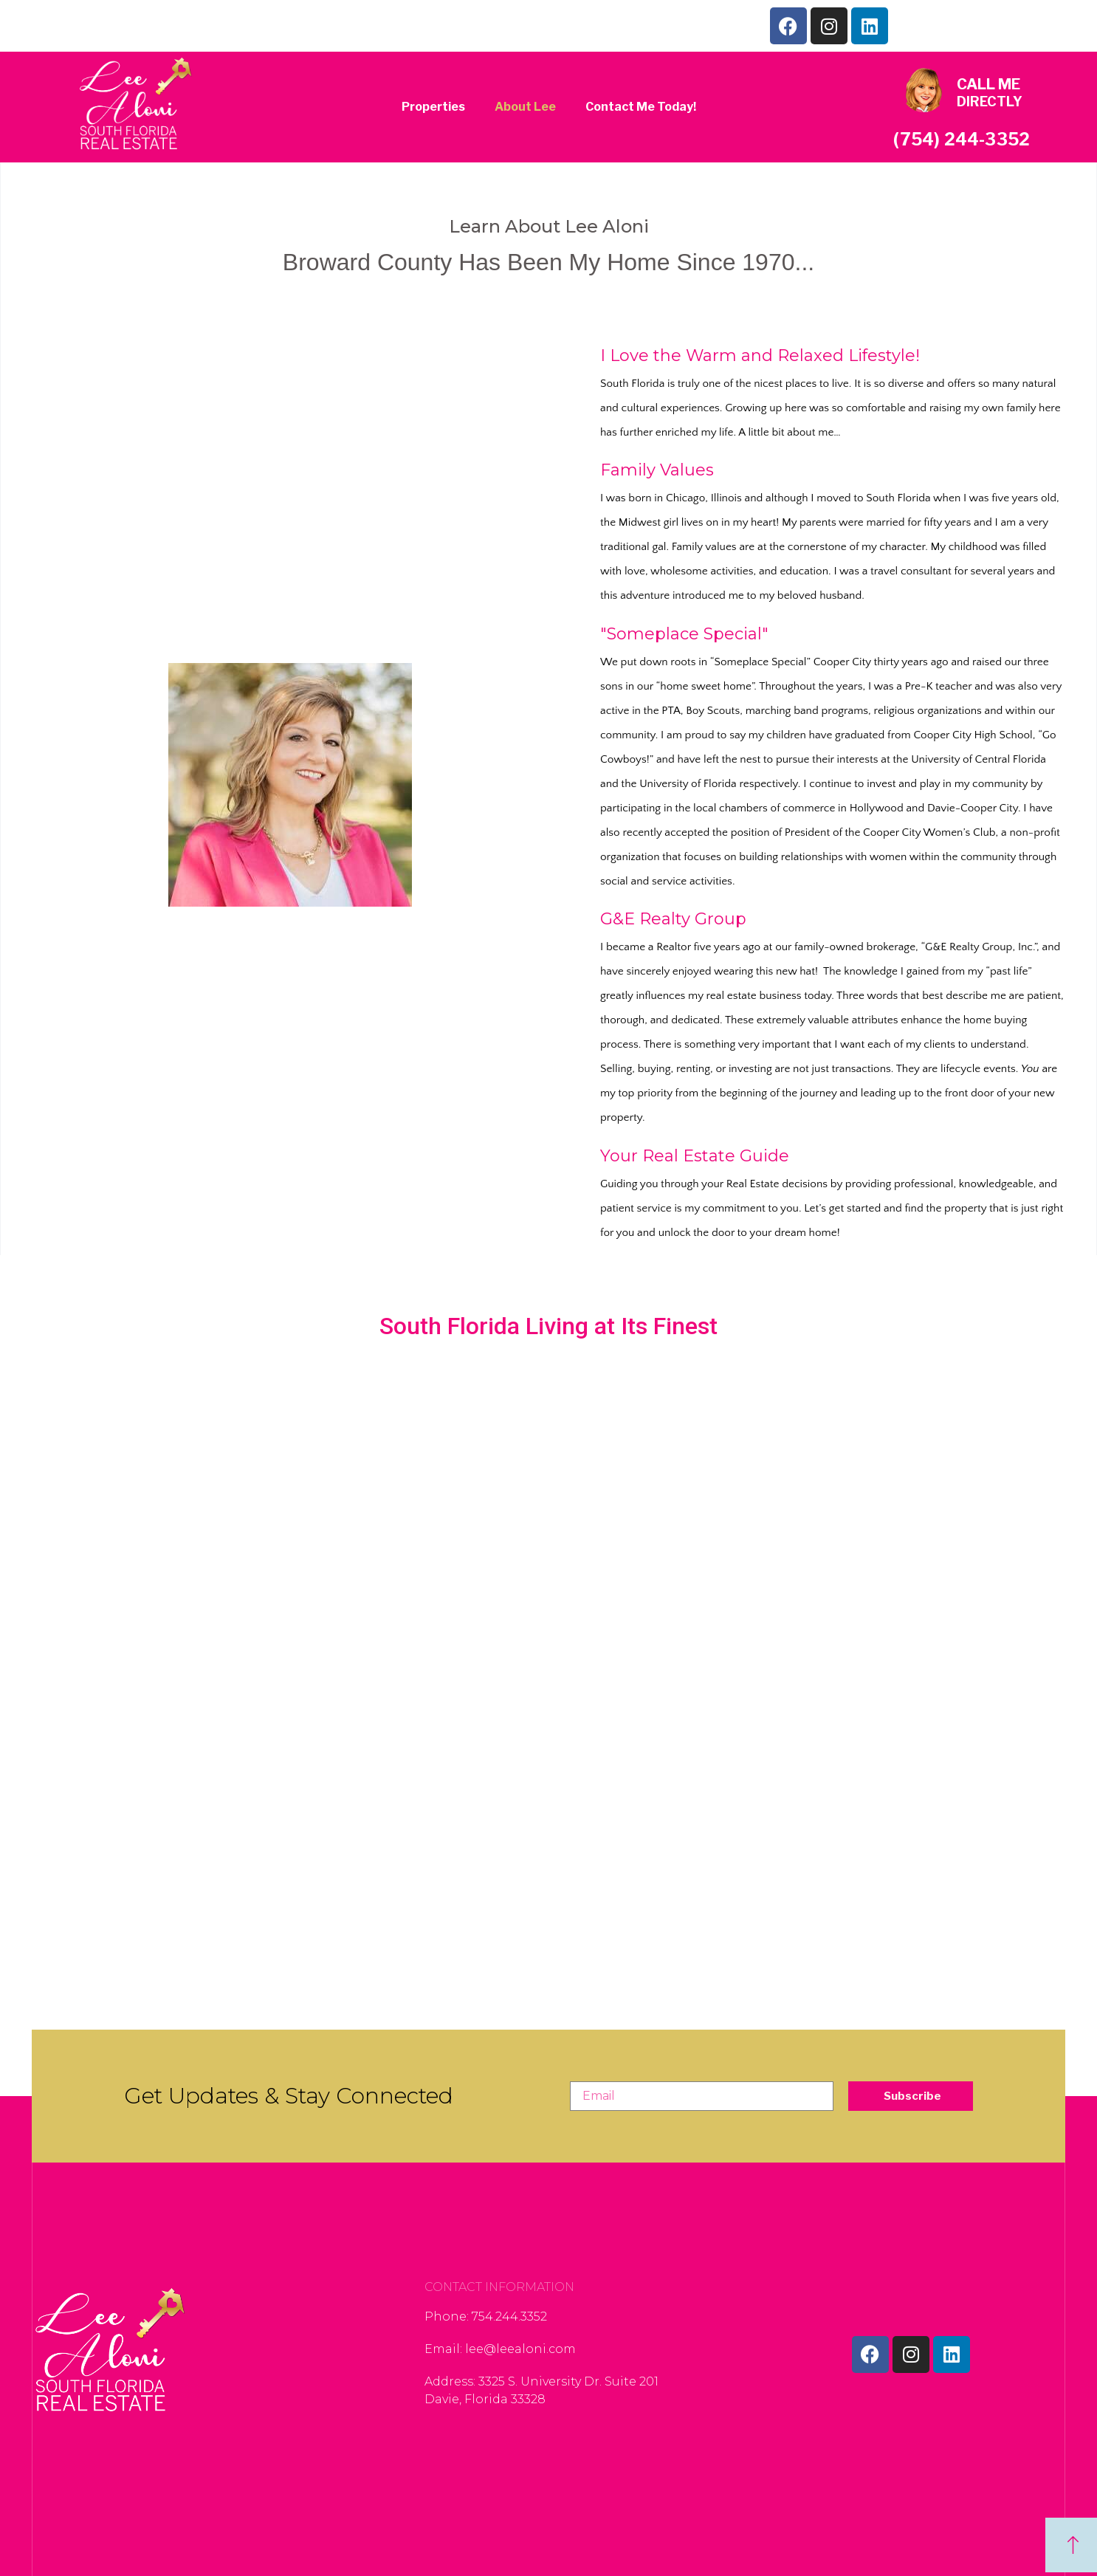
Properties (433, 107)
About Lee (525, 107)
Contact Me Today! (640, 107)
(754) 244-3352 (961, 139)
